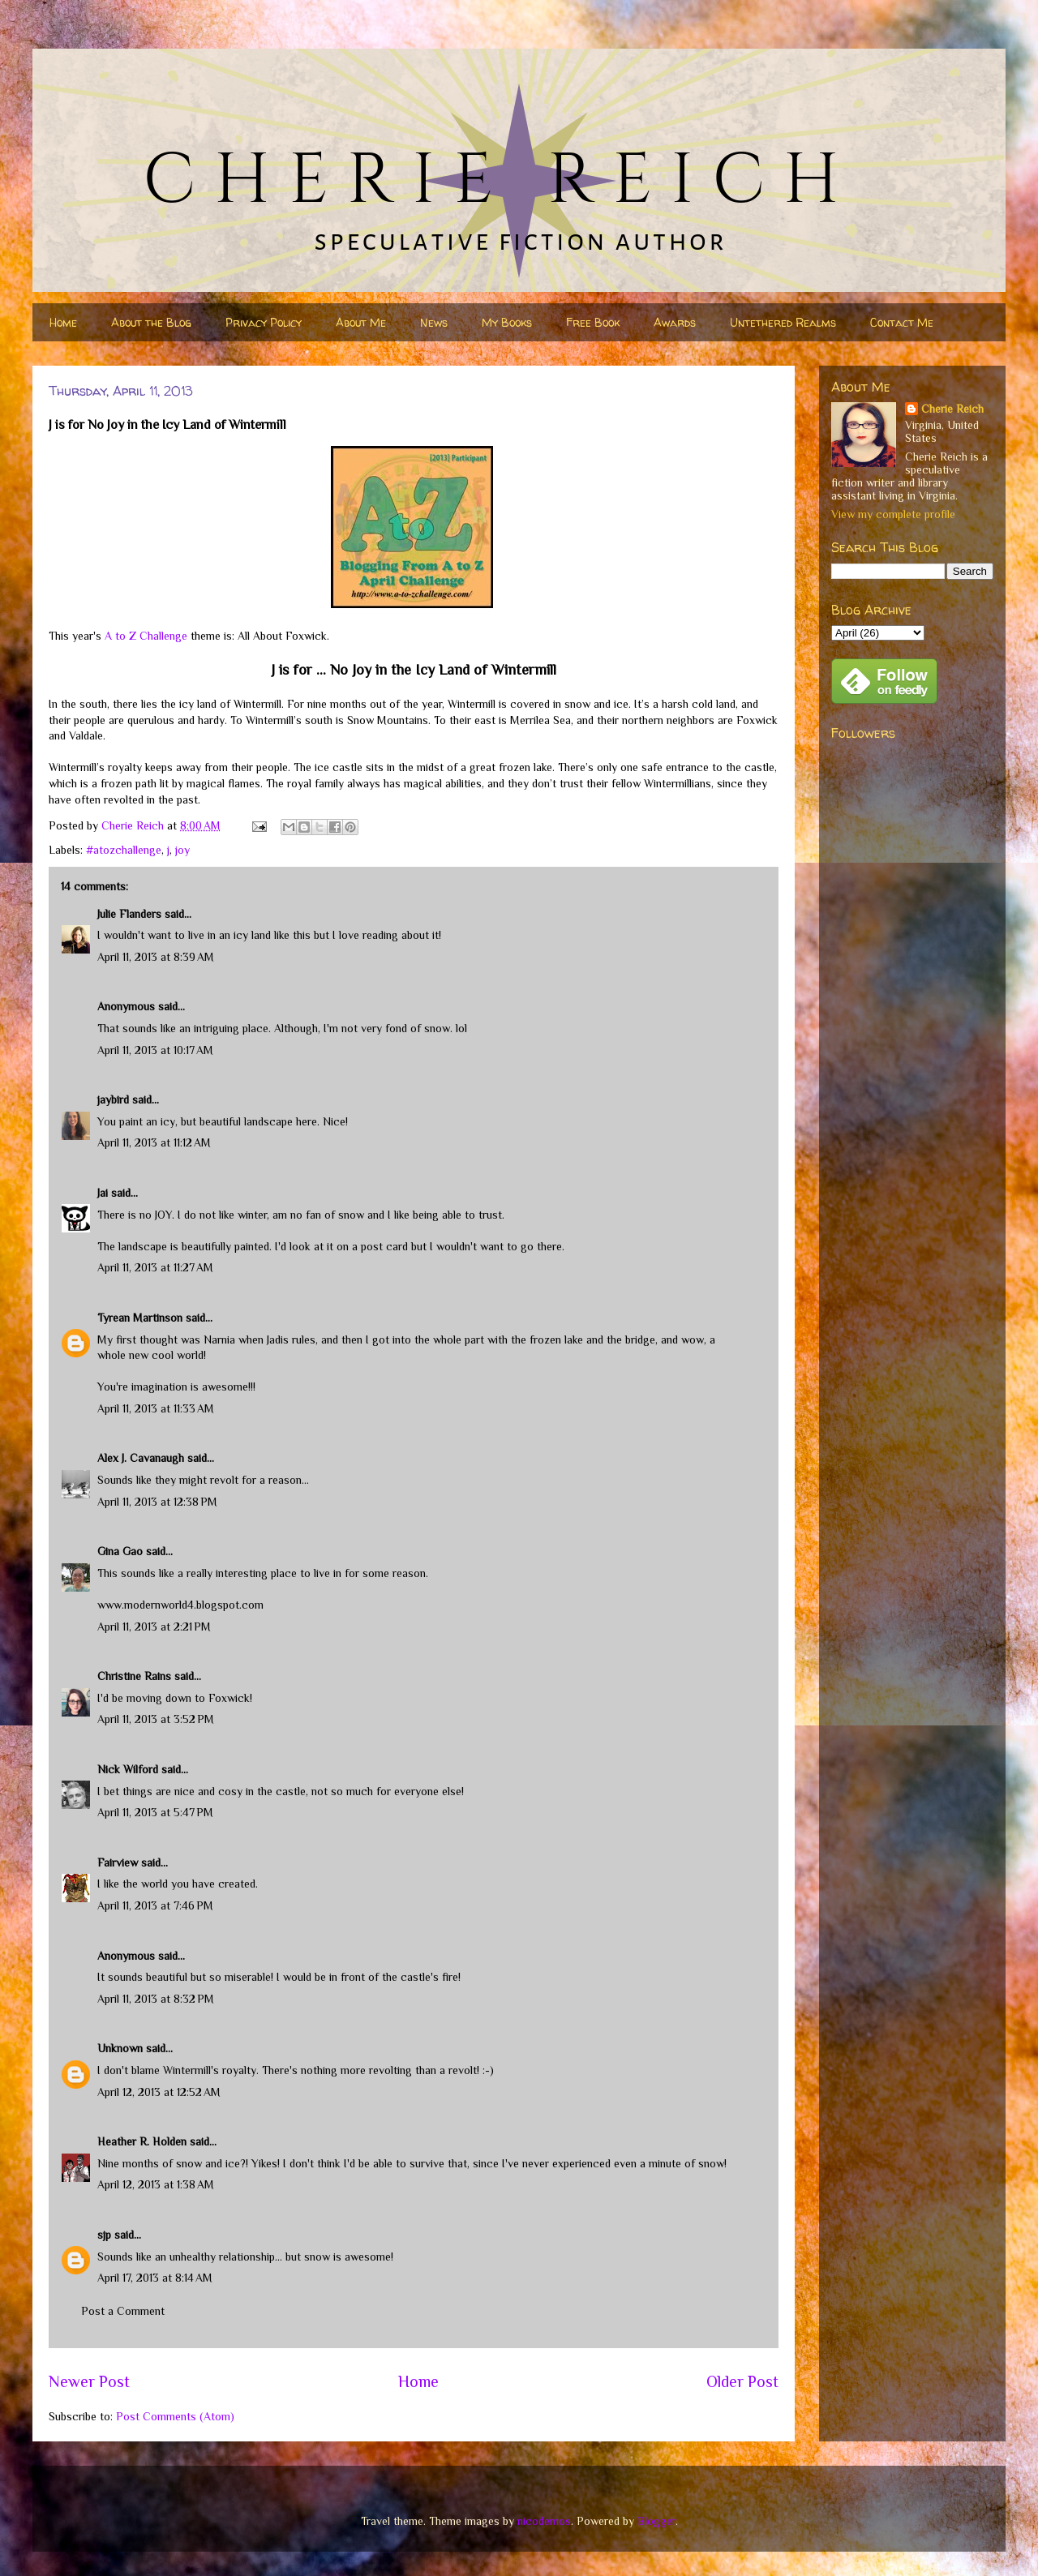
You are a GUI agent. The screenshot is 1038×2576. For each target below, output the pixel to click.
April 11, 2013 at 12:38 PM (157, 1501)
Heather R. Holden (142, 2141)
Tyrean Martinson (139, 1317)
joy (182, 849)
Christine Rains (134, 1675)
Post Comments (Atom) (175, 2416)
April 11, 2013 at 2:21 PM (154, 1626)
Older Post (742, 2381)
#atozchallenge (123, 849)
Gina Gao (120, 1551)
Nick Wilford (127, 1769)
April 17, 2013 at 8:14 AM (154, 2277)
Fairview (117, 1862)
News (434, 322)
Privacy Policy (263, 322)
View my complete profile (893, 514)
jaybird (113, 1099)
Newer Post (89, 2381)
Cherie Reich (952, 408)
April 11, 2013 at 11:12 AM (154, 1142)
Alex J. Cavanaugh (140, 1457)
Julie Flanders (129, 913)
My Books (507, 322)
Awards (675, 322)
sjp (104, 2234)
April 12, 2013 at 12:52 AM (159, 2091)
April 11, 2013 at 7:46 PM (155, 1905)
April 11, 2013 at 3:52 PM (155, 1718)
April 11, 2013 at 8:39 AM (155, 956)
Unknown (120, 2048)
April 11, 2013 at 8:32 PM (155, 1998)
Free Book (593, 322)
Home (63, 322)
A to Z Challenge (146, 635)
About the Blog (151, 322)
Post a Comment (123, 2310)
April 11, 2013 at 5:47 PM (155, 1812)
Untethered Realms (783, 322)
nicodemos (544, 2520)
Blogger (656, 2520)
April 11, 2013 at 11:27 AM (155, 1267)
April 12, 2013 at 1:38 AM (155, 2184)
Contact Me (901, 322)
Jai (102, 1192)
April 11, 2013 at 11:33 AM (155, 1408)
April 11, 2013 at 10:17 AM (155, 1050)
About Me (361, 322)
